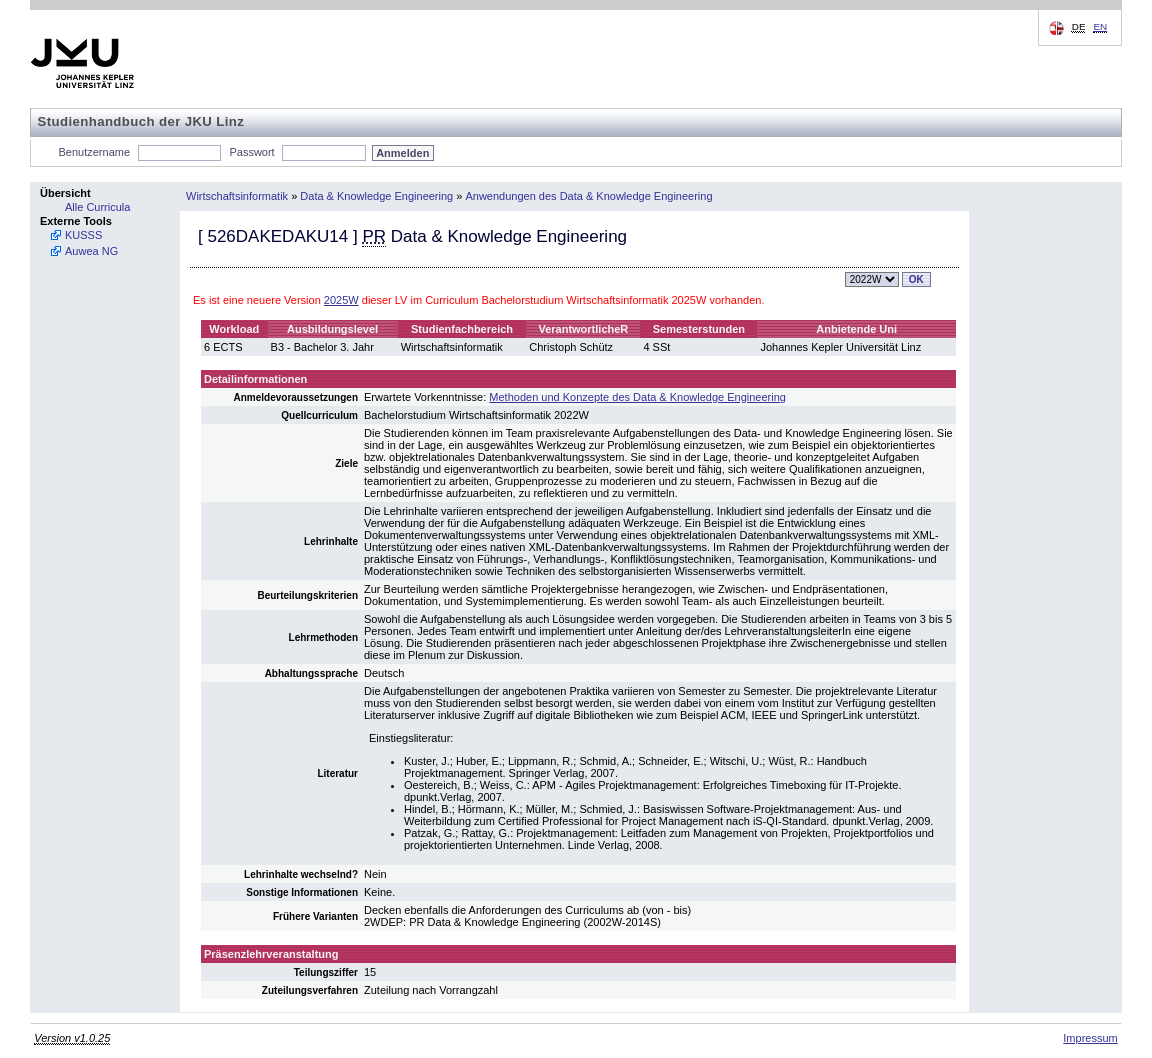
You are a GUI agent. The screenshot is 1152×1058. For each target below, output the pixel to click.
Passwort (251, 152)
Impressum (1090, 1038)
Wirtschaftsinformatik (237, 196)
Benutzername (95, 152)
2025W (341, 300)
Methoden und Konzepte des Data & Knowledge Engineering (637, 397)
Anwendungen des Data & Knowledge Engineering (588, 196)
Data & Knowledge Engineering (376, 196)
